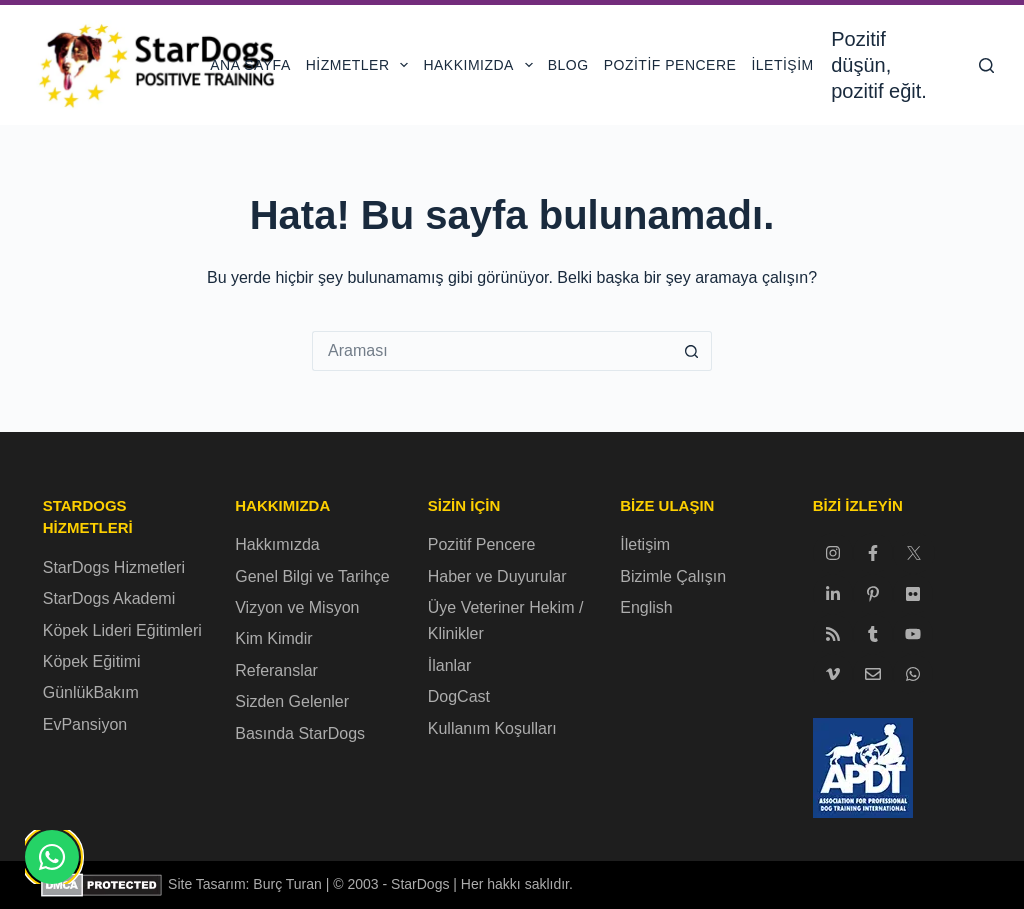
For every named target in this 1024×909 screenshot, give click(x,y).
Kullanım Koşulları (492, 728)
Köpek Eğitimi (92, 661)
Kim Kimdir (273, 638)
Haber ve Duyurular (497, 576)
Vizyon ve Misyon (297, 607)
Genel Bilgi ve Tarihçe (312, 576)
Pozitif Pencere (670, 65)
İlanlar (450, 665)
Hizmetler (361, 65)
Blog (568, 65)
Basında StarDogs (300, 733)
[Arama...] (492, 351)
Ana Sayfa (250, 65)
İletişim (782, 65)
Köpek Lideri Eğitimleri (122, 630)
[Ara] (986, 65)
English (646, 607)
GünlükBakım (91, 692)
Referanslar (276, 670)
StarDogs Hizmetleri (114, 567)
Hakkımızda (481, 65)
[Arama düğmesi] (692, 351)
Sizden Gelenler (292, 701)
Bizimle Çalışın (673, 576)
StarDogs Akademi (109, 598)
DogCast (459, 696)
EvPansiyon (85, 724)
